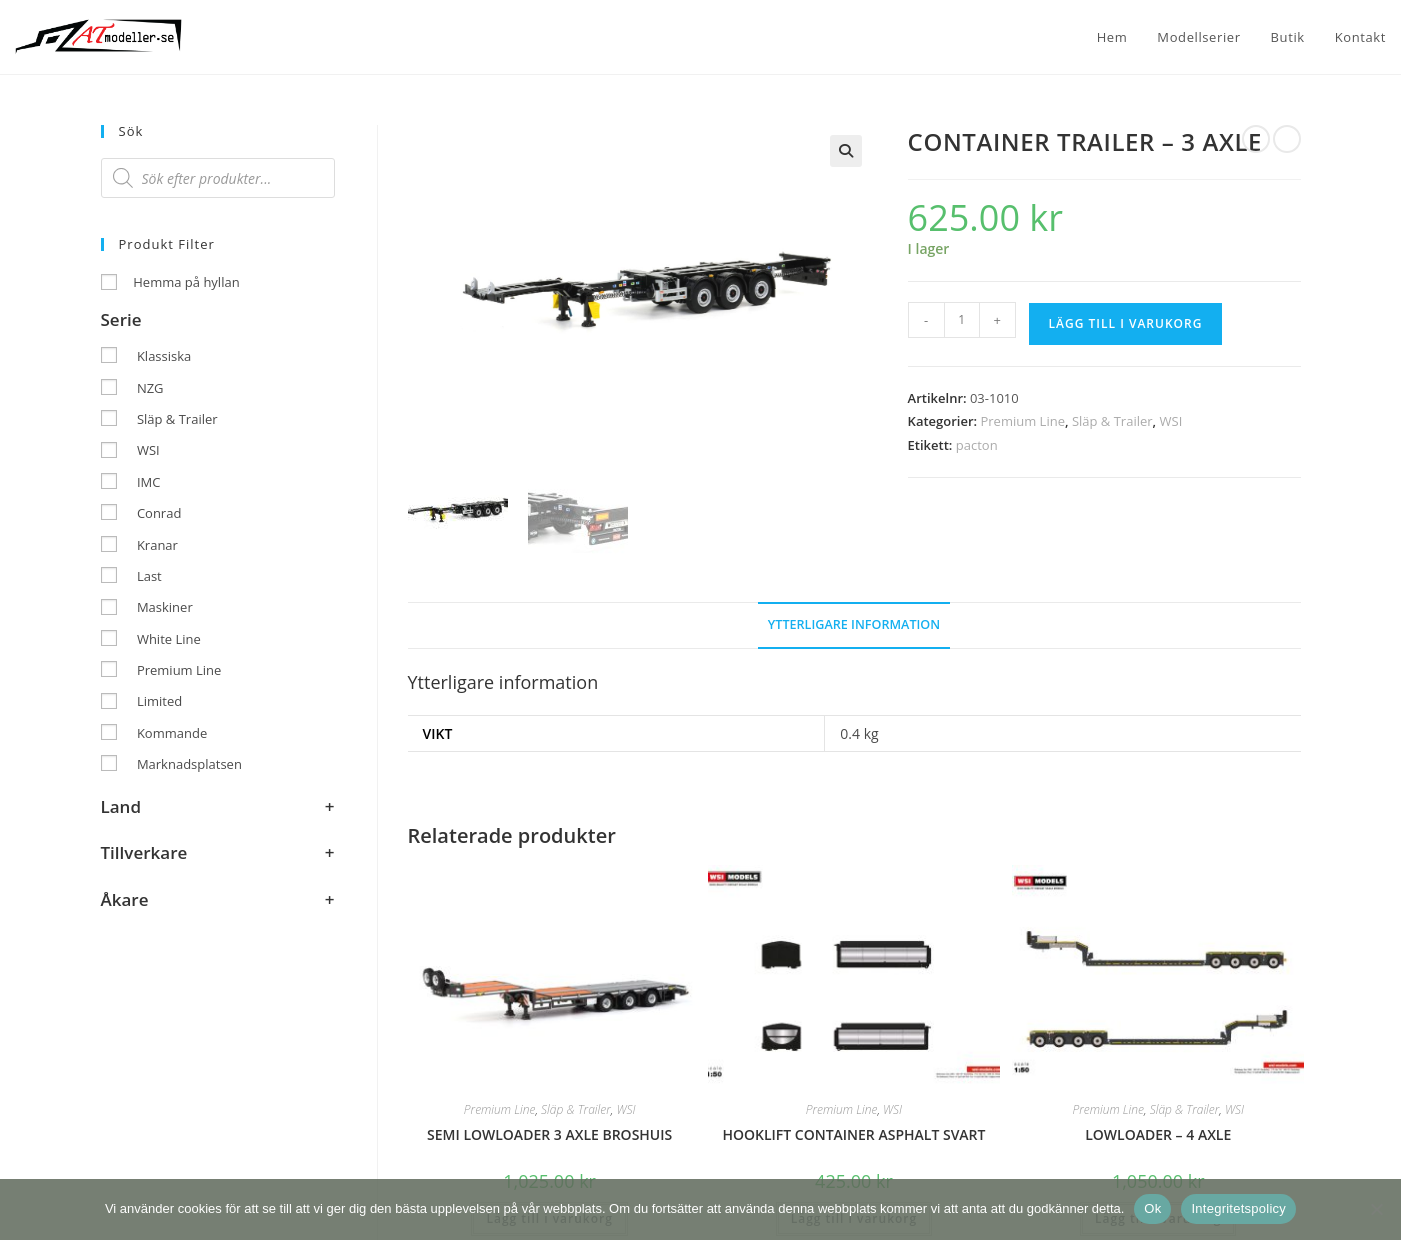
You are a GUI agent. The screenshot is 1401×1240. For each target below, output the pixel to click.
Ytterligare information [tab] (854, 622)
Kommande (172, 733)
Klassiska (164, 356)
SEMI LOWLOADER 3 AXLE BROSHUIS (549, 1132)
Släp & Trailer (1112, 421)
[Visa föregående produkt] (1256, 139)
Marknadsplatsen (189, 764)
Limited (159, 701)
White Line (169, 639)
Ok (1152, 1208)
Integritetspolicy (1238, 1208)
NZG (150, 388)
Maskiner (165, 607)
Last (149, 576)
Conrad (159, 513)
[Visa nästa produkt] (1287, 139)
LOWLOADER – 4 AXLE (1158, 1132)
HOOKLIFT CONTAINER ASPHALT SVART (853, 1132)
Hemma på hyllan (186, 282)
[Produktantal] (962, 320)
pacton (977, 445)
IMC (149, 482)
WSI (1171, 421)
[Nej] (1376, 1209)
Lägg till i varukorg (1126, 323)
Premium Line (1022, 421)
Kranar (157, 545)
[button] (846, 151)
